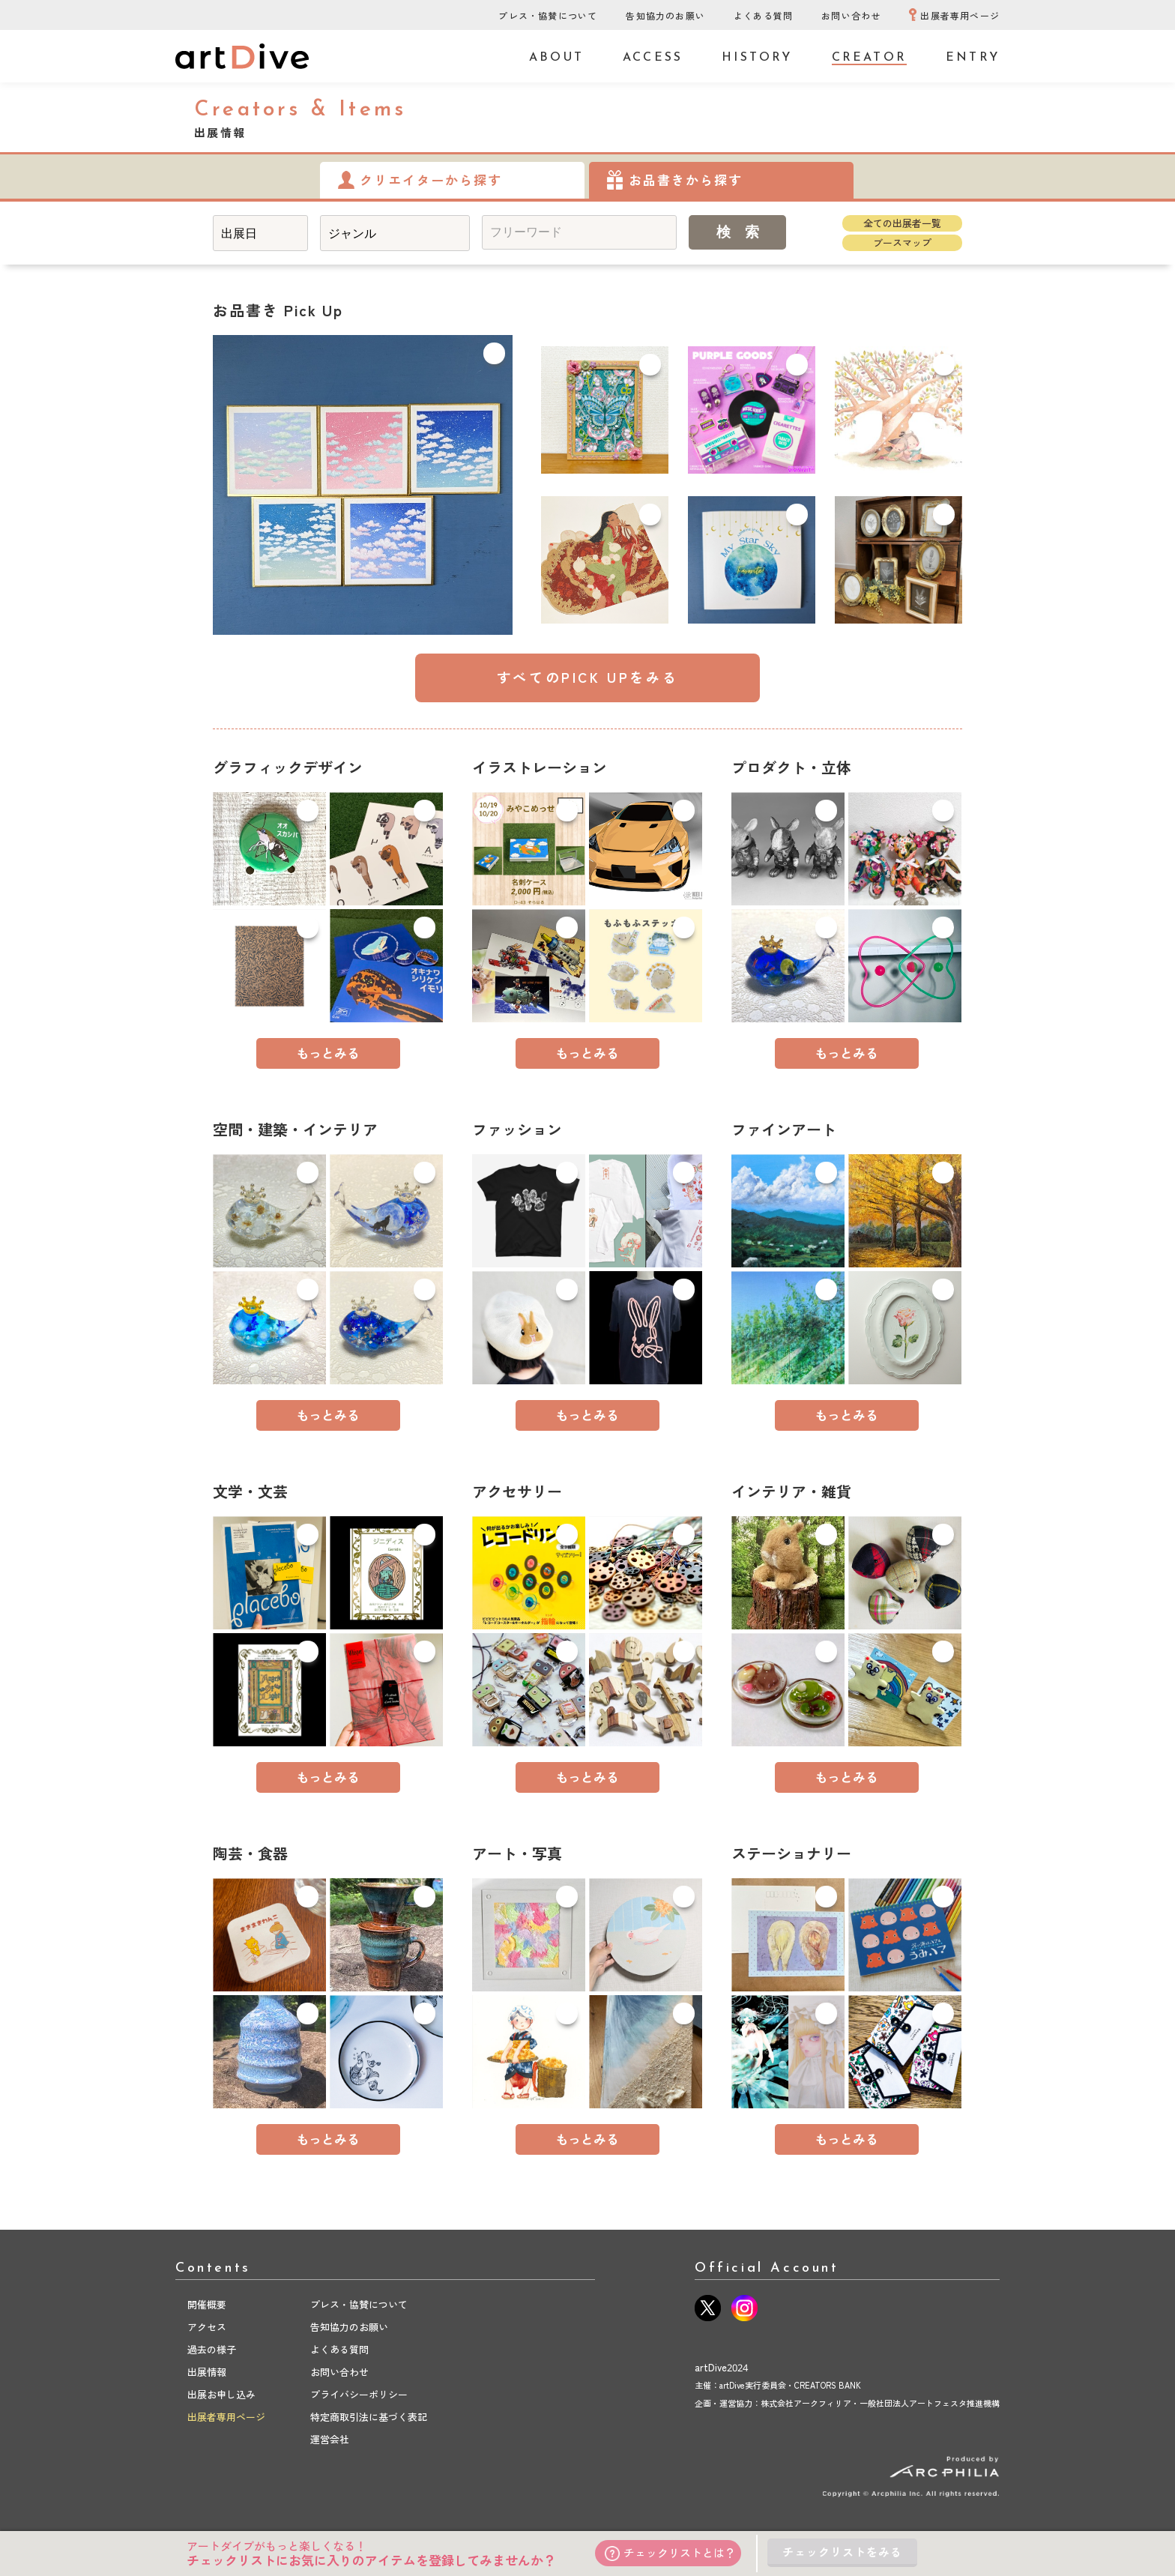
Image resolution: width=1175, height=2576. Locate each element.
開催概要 (206, 2304)
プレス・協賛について (547, 16)
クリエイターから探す (431, 180)
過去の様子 (211, 2349)
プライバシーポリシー (359, 2394)
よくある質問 (763, 16)
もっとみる (328, 1053)
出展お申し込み (221, 2394)
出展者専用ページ (960, 16)
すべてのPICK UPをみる (587, 678)
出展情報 (206, 2372)
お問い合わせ (851, 16)
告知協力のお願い (665, 16)
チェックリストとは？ (670, 2553)
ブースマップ (902, 243)
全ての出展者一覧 (902, 223)
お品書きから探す (686, 180)
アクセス (206, 2327)
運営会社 (329, 2439)
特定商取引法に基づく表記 (368, 2417)
